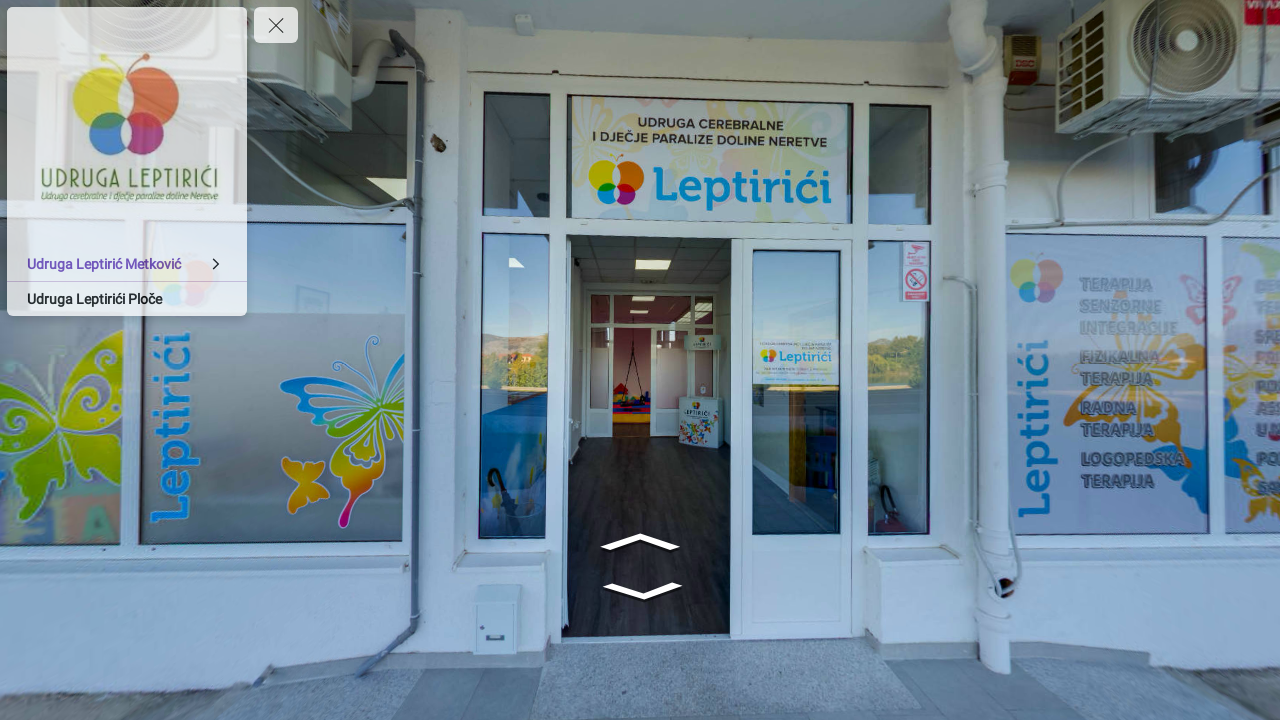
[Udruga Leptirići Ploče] (127, 299)
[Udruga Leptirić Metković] (127, 264)
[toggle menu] (276, 25)
